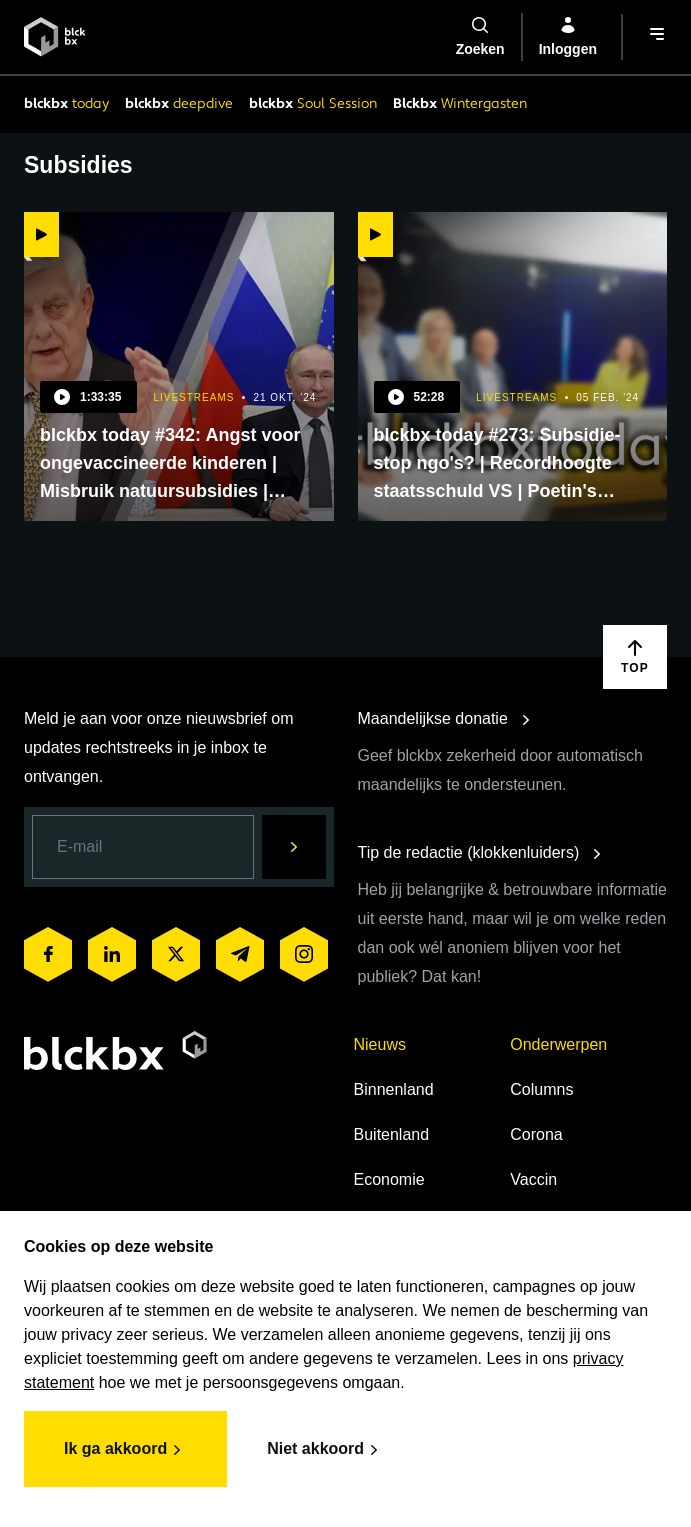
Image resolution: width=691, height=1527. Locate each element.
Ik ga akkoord (125, 1450)
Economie (389, 1179)
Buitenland (392, 1134)
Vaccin (533, 1179)
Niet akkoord (325, 1450)
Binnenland (394, 1089)
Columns (541, 1089)
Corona (536, 1134)
